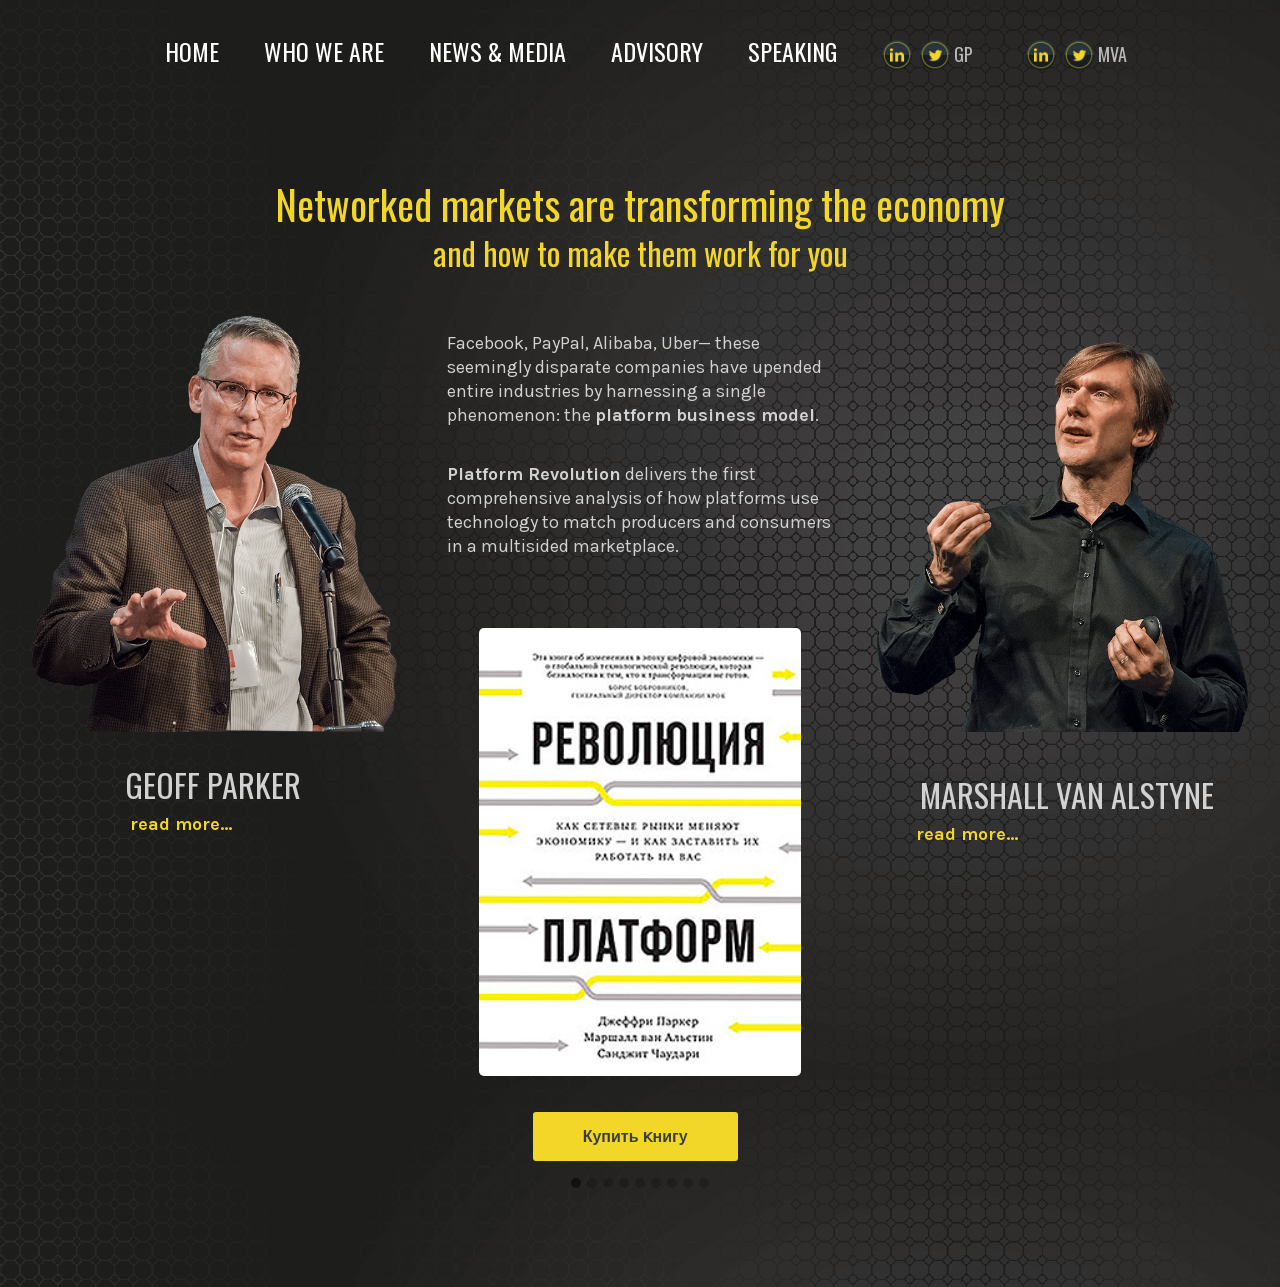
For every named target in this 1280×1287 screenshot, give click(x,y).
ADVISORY (657, 51)
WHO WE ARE (324, 51)
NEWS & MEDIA (497, 51)
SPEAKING (792, 51)
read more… (213, 824)
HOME (192, 51)
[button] (576, 1184)
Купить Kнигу (635, 1136)
